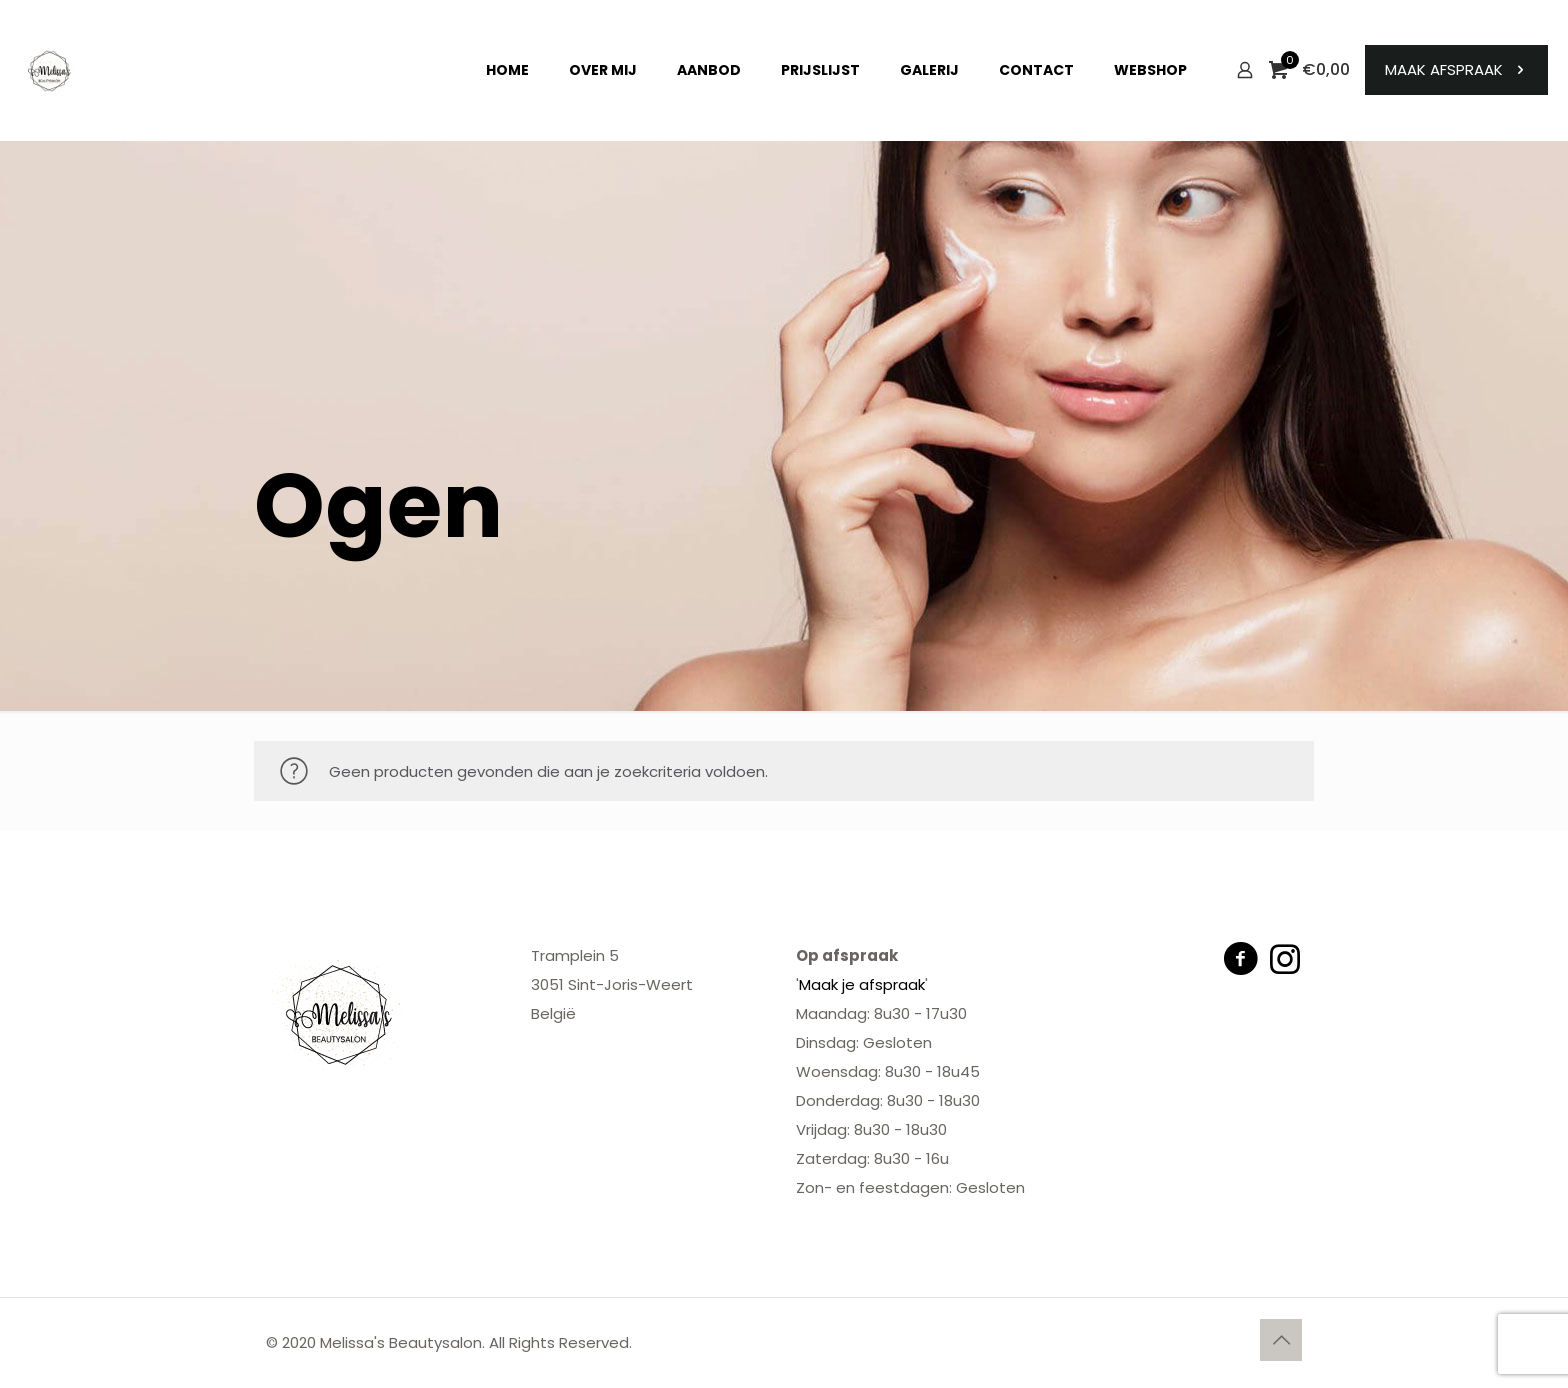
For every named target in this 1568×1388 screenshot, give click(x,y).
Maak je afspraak (862, 984)
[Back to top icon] (1281, 1340)
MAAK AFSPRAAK (1456, 69)
